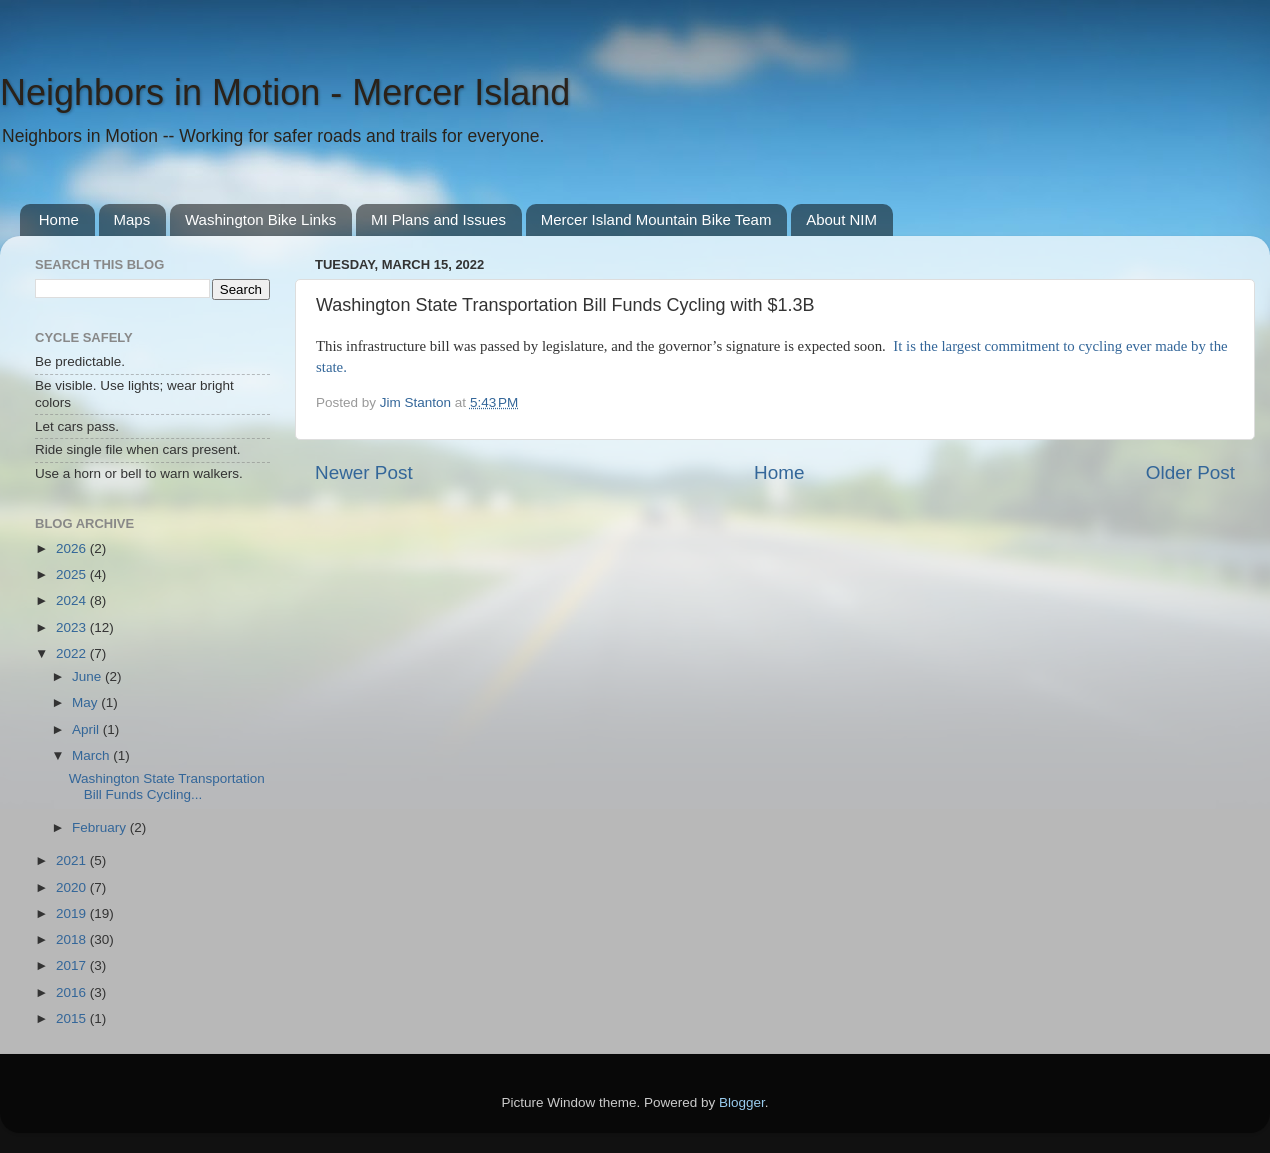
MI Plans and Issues (438, 219)
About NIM (841, 219)
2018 (73, 939)
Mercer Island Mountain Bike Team (656, 219)
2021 (73, 860)
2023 (73, 627)
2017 (73, 965)
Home (59, 219)
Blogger (742, 1102)
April (87, 729)
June (88, 676)
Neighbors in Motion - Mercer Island (285, 92)
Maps (132, 219)
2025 (73, 574)
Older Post (1190, 472)
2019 (73, 913)
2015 (73, 1018)
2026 (73, 548)
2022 (73, 653)
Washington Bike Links (260, 219)
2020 (73, 887)
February (101, 827)
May (86, 702)
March (92, 755)
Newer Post (364, 472)
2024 (73, 600)
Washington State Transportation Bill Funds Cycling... (167, 786)
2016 (73, 992)
